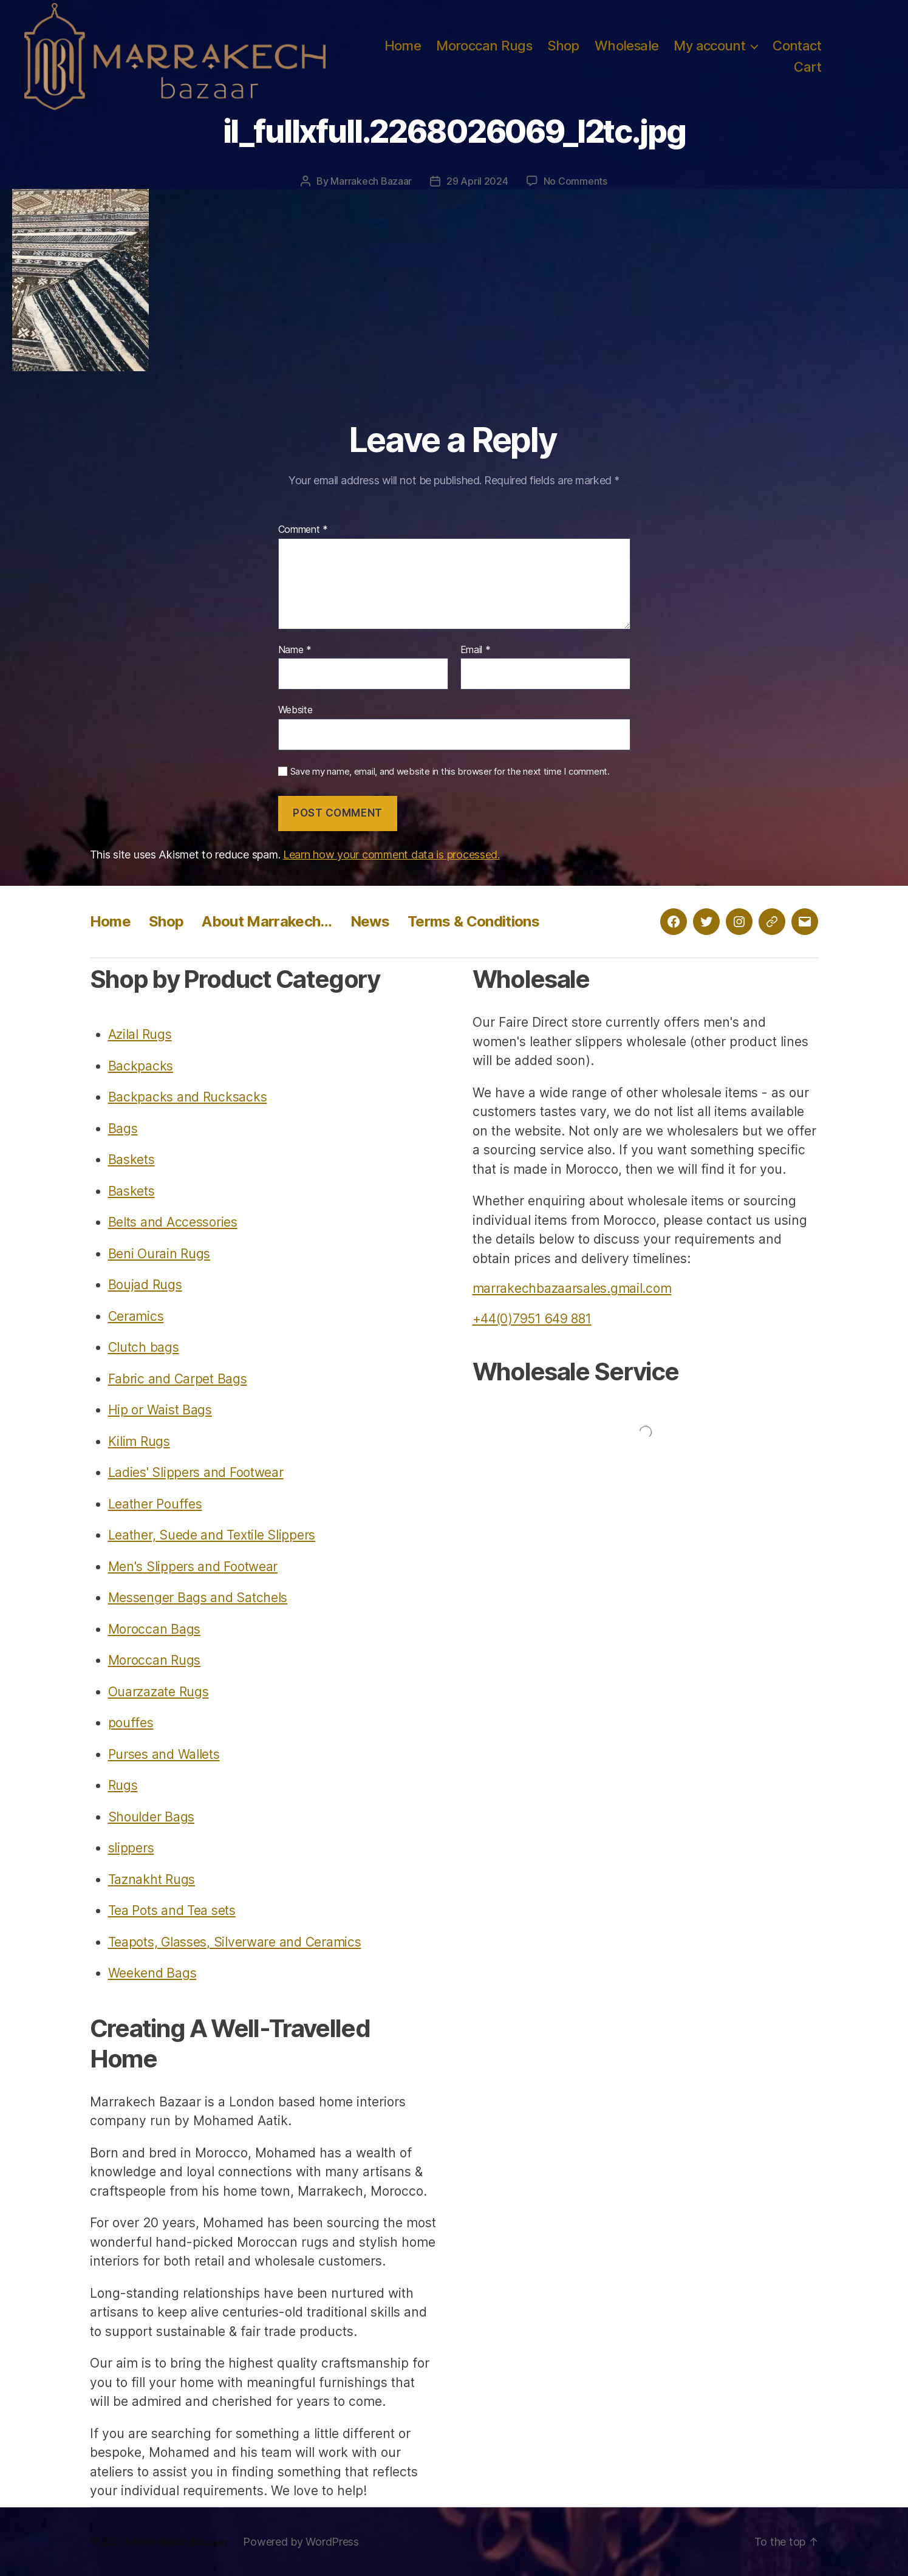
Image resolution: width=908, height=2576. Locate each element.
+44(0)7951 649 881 (532, 1318)
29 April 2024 (477, 181)
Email (475, 650)
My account (709, 45)
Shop (563, 45)
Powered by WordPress (301, 2541)
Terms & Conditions (473, 921)
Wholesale (627, 45)
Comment (303, 529)
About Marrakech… (267, 921)
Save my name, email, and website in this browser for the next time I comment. (450, 771)
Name (295, 650)
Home (403, 45)
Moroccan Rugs (484, 45)
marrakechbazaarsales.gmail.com (572, 1288)
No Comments (575, 181)
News (369, 921)
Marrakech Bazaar (371, 181)
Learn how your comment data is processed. (391, 854)
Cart (807, 67)
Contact (797, 45)
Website (295, 710)
